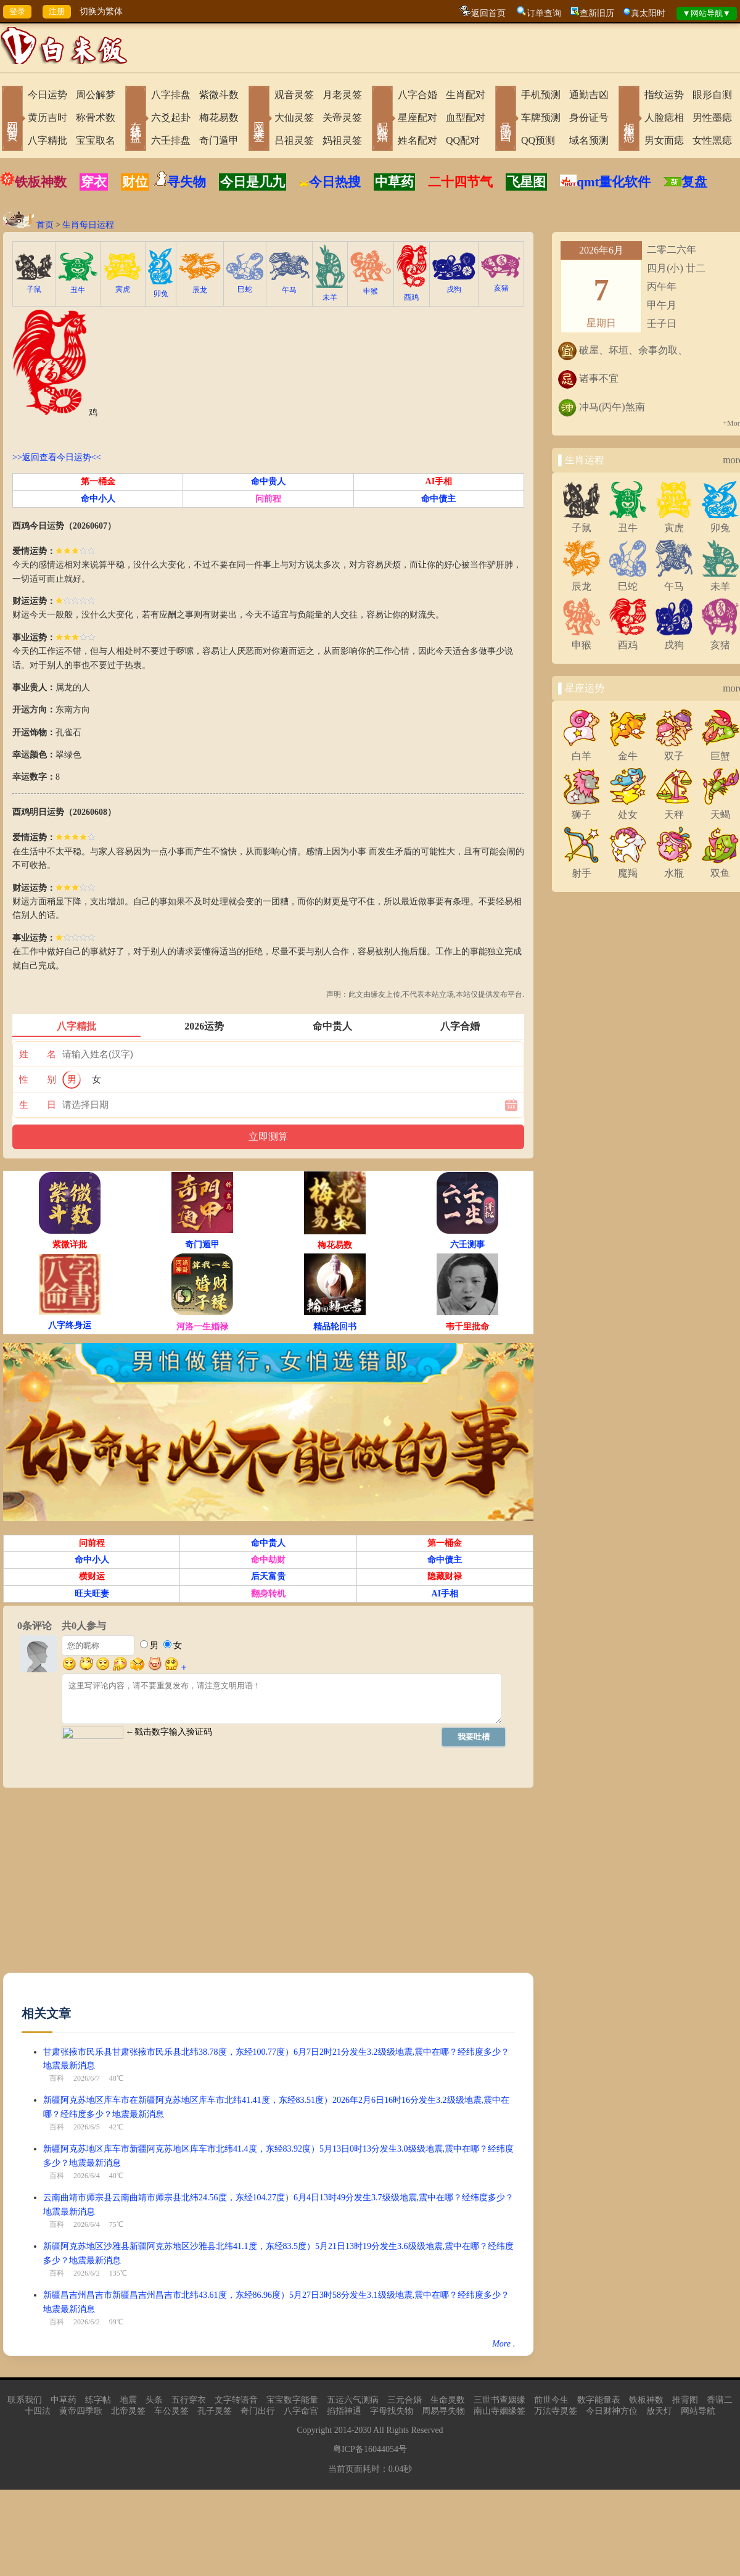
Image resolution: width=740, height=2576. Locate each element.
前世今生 (551, 2400)
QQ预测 (538, 140)
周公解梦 (95, 94)
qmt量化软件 (614, 182)
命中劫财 (268, 1559)
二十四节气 (460, 182)
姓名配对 (417, 140)
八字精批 (47, 140)
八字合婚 (417, 94)
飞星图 (526, 182)
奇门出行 (257, 2411)
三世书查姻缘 (499, 2400)
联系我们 (24, 2400)
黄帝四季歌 (80, 2411)
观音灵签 (294, 94)
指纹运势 (664, 94)
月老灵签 (342, 94)
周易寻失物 (443, 2411)
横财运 (92, 1576)
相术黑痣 (629, 120)
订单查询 (544, 13)
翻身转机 (268, 1593)
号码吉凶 (506, 120)
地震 (128, 2400)
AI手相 (439, 481)
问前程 (268, 498)
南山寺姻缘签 (499, 2411)
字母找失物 (391, 2411)
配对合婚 (382, 120)
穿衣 (94, 182)
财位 (135, 182)
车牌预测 (541, 117)
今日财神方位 (612, 2411)
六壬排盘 (171, 140)
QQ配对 (463, 140)
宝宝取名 (95, 140)
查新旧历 (597, 13)
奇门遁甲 (219, 140)
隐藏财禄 (444, 1576)
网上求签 (259, 120)
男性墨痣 (712, 117)
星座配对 (417, 117)
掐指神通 (344, 2411)
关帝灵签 (342, 117)
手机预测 (541, 94)
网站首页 (12, 120)
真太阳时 (648, 13)
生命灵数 (447, 2400)
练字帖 (98, 2400)
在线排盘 (136, 120)
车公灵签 (171, 2411)
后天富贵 (268, 1576)
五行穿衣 (188, 2400)
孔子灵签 (214, 2411)
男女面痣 (664, 140)
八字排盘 (171, 94)
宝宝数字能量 (292, 2400)
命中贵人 (268, 481)
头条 (154, 2400)
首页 (45, 224)
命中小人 (98, 498)
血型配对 (465, 117)
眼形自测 (712, 94)
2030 (362, 2430)
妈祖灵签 (342, 140)
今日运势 (47, 94)
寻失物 (186, 182)
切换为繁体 (101, 11)
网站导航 (698, 2411)
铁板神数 (41, 182)
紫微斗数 (219, 94)
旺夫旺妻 (92, 1593)
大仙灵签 (294, 117)
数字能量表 (598, 2400)
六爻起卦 (171, 117)
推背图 (685, 2400)
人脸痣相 (664, 117)
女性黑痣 (712, 140)
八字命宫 (301, 2411)
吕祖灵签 (294, 140)
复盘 (694, 182)
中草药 (394, 182)
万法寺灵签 (555, 2411)
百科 (56, 2078)
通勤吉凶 (589, 94)
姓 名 (37, 1054)
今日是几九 (252, 182)
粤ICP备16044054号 (370, 2449)
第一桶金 (98, 481)
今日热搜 (330, 182)
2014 (343, 2430)
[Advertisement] (135, 1886)
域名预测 (589, 140)
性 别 (37, 1079)
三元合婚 (404, 2400)
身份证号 (589, 117)
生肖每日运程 (88, 224)
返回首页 (488, 13)
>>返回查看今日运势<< (56, 457)
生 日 (37, 1105)
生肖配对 (465, 94)
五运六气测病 (353, 2400)
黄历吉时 (47, 117)
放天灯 (659, 2411)
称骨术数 (95, 117)
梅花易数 (219, 117)
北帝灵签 (128, 2411)
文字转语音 (236, 2400)
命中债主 (438, 498)
